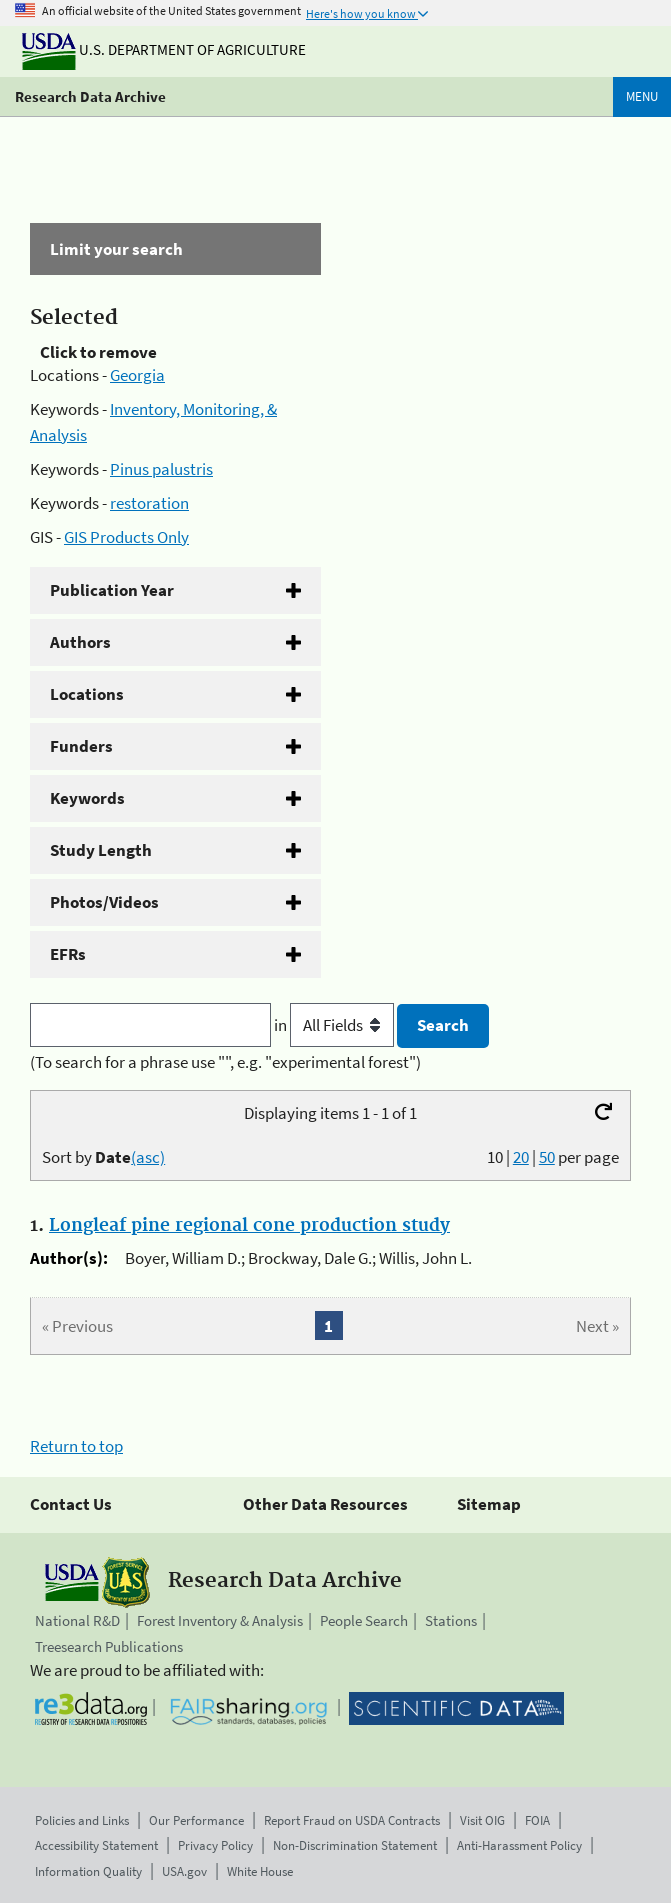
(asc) (148, 1157)
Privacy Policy (215, 1845)
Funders (81, 746)
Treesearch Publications (109, 1646)
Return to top (76, 1446)
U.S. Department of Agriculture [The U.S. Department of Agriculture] (164, 49)
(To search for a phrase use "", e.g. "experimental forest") (225, 1062)
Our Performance (196, 1820)
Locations (87, 694)
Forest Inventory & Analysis (220, 1620)
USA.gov (184, 1871)
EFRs (68, 954)
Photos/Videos (104, 902)
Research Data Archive (90, 96)
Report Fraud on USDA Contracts (352, 1820)
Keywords (87, 798)
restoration (149, 503)
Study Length (101, 850)
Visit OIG (482, 1820)
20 (521, 1157)
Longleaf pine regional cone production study (249, 1226)
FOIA (537, 1820)
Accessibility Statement (96, 1845)
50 (547, 1157)
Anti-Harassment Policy (519, 1845)
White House (260, 1871)
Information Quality (88, 1871)
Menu (642, 96)
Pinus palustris (161, 469)
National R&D (77, 1620)
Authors (80, 642)
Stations (451, 1620)
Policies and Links (82, 1820)
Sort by (103, 1157)
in (335, 1025)
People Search (364, 1620)
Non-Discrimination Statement (355, 1845)
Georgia (137, 375)
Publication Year (112, 590)
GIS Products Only (126, 537)
